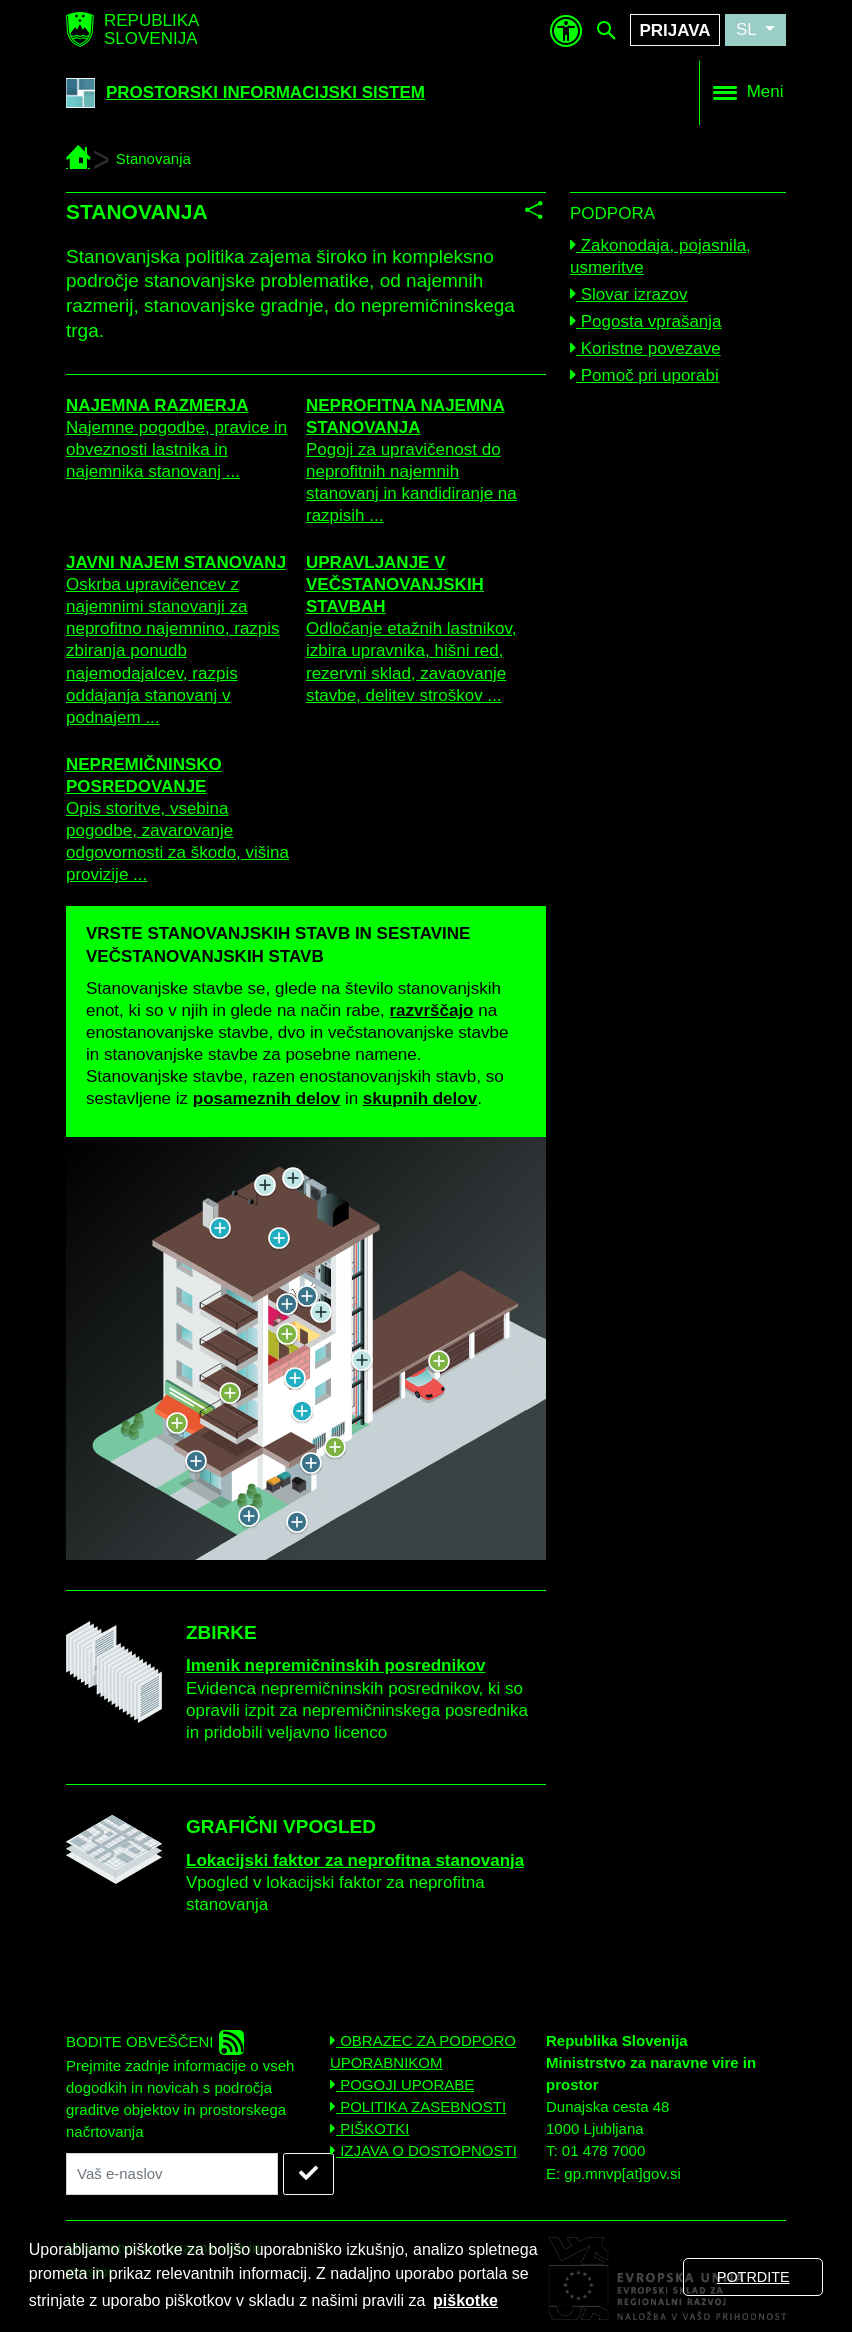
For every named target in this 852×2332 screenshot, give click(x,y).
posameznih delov (266, 1098)
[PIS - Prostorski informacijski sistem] (78, 158)
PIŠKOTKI (369, 2128)
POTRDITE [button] (753, 2277)
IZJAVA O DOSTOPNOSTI (423, 2150)
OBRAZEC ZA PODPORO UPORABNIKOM (423, 2051)
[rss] (231, 2042)
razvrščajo (431, 1010)
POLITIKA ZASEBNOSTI (418, 2106)
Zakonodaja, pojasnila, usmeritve (660, 256)
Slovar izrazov (628, 294)
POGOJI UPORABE (402, 2084)
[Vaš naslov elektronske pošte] (172, 2174)
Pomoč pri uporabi (644, 375)
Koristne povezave (645, 348)
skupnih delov (420, 1098)
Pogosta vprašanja (646, 321)
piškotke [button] (465, 2300)
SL (748, 29)
